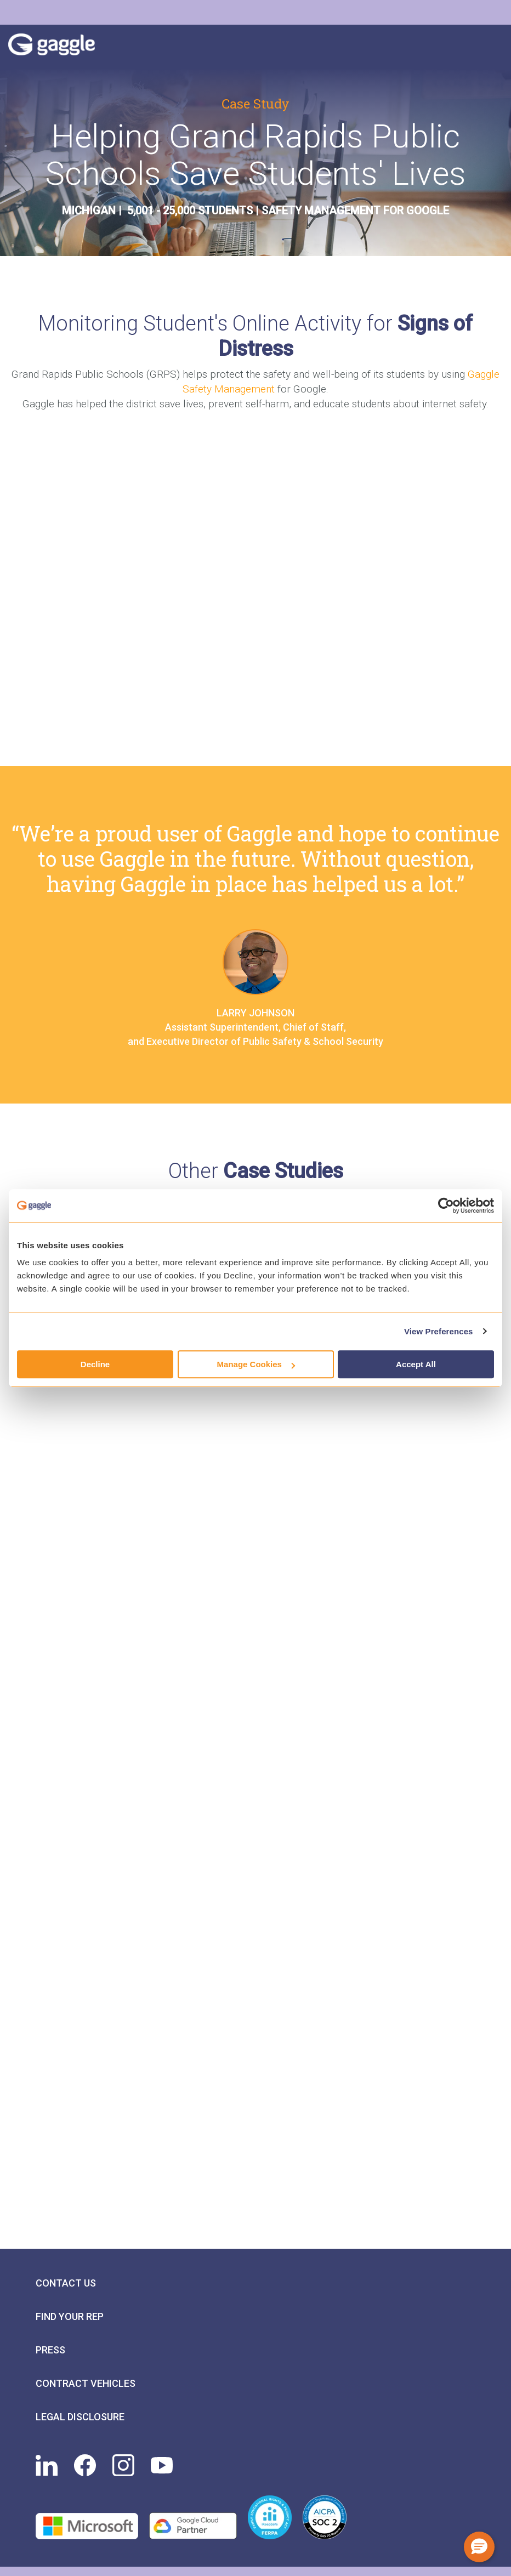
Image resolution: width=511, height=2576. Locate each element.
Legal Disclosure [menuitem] (80, 2417)
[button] (479, 2547)
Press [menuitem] (50, 2350)
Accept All (416, 1364)
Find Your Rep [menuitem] (70, 2316)
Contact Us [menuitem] (66, 2283)
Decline (95, 1364)
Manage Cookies (256, 1364)
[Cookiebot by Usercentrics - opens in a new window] (446, 1205)
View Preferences (438, 1331)
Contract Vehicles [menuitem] (85, 2383)
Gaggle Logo (62, 47)
